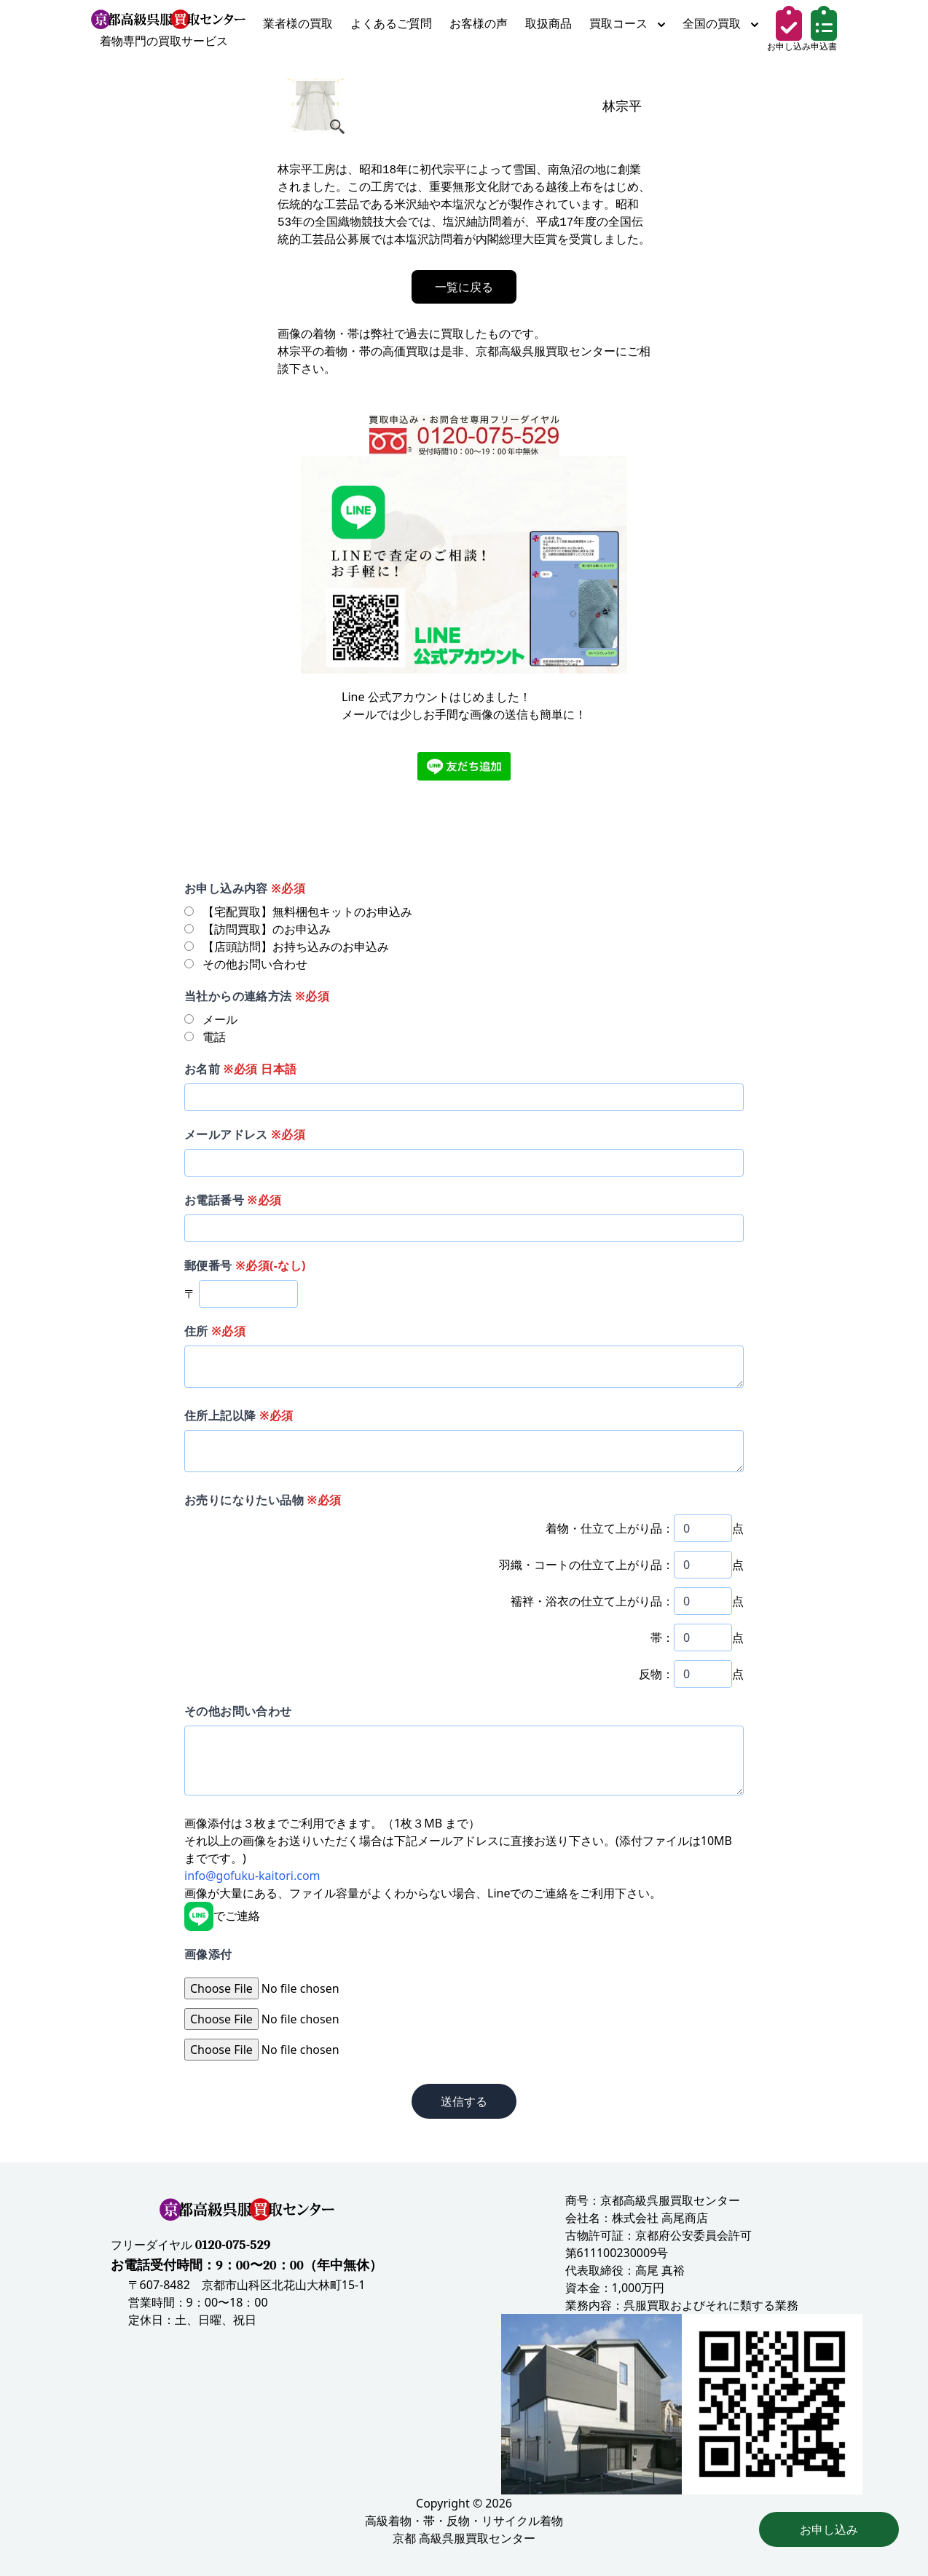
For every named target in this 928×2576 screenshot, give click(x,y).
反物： (656, 1674)
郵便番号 (245, 1265)
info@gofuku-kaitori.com (252, 1876)
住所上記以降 (239, 1415)
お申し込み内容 (244, 888)
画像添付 (208, 1954)
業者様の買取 (298, 23)
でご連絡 (222, 1916)
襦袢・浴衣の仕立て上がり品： (592, 1601)
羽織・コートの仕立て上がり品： (586, 1565)
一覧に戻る (464, 287)
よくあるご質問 (391, 23)
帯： (662, 1637)
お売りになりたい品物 (262, 1500)
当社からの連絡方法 (256, 996)
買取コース (627, 23)
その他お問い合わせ (238, 1711)
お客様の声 (478, 23)
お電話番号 (232, 1200)
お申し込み (829, 2529)
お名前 (240, 1069)
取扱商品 (548, 23)
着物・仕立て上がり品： (610, 1528)
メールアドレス (244, 1134)
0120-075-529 (233, 2245)
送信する (464, 2101)
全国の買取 (720, 23)
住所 (214, 1331)
